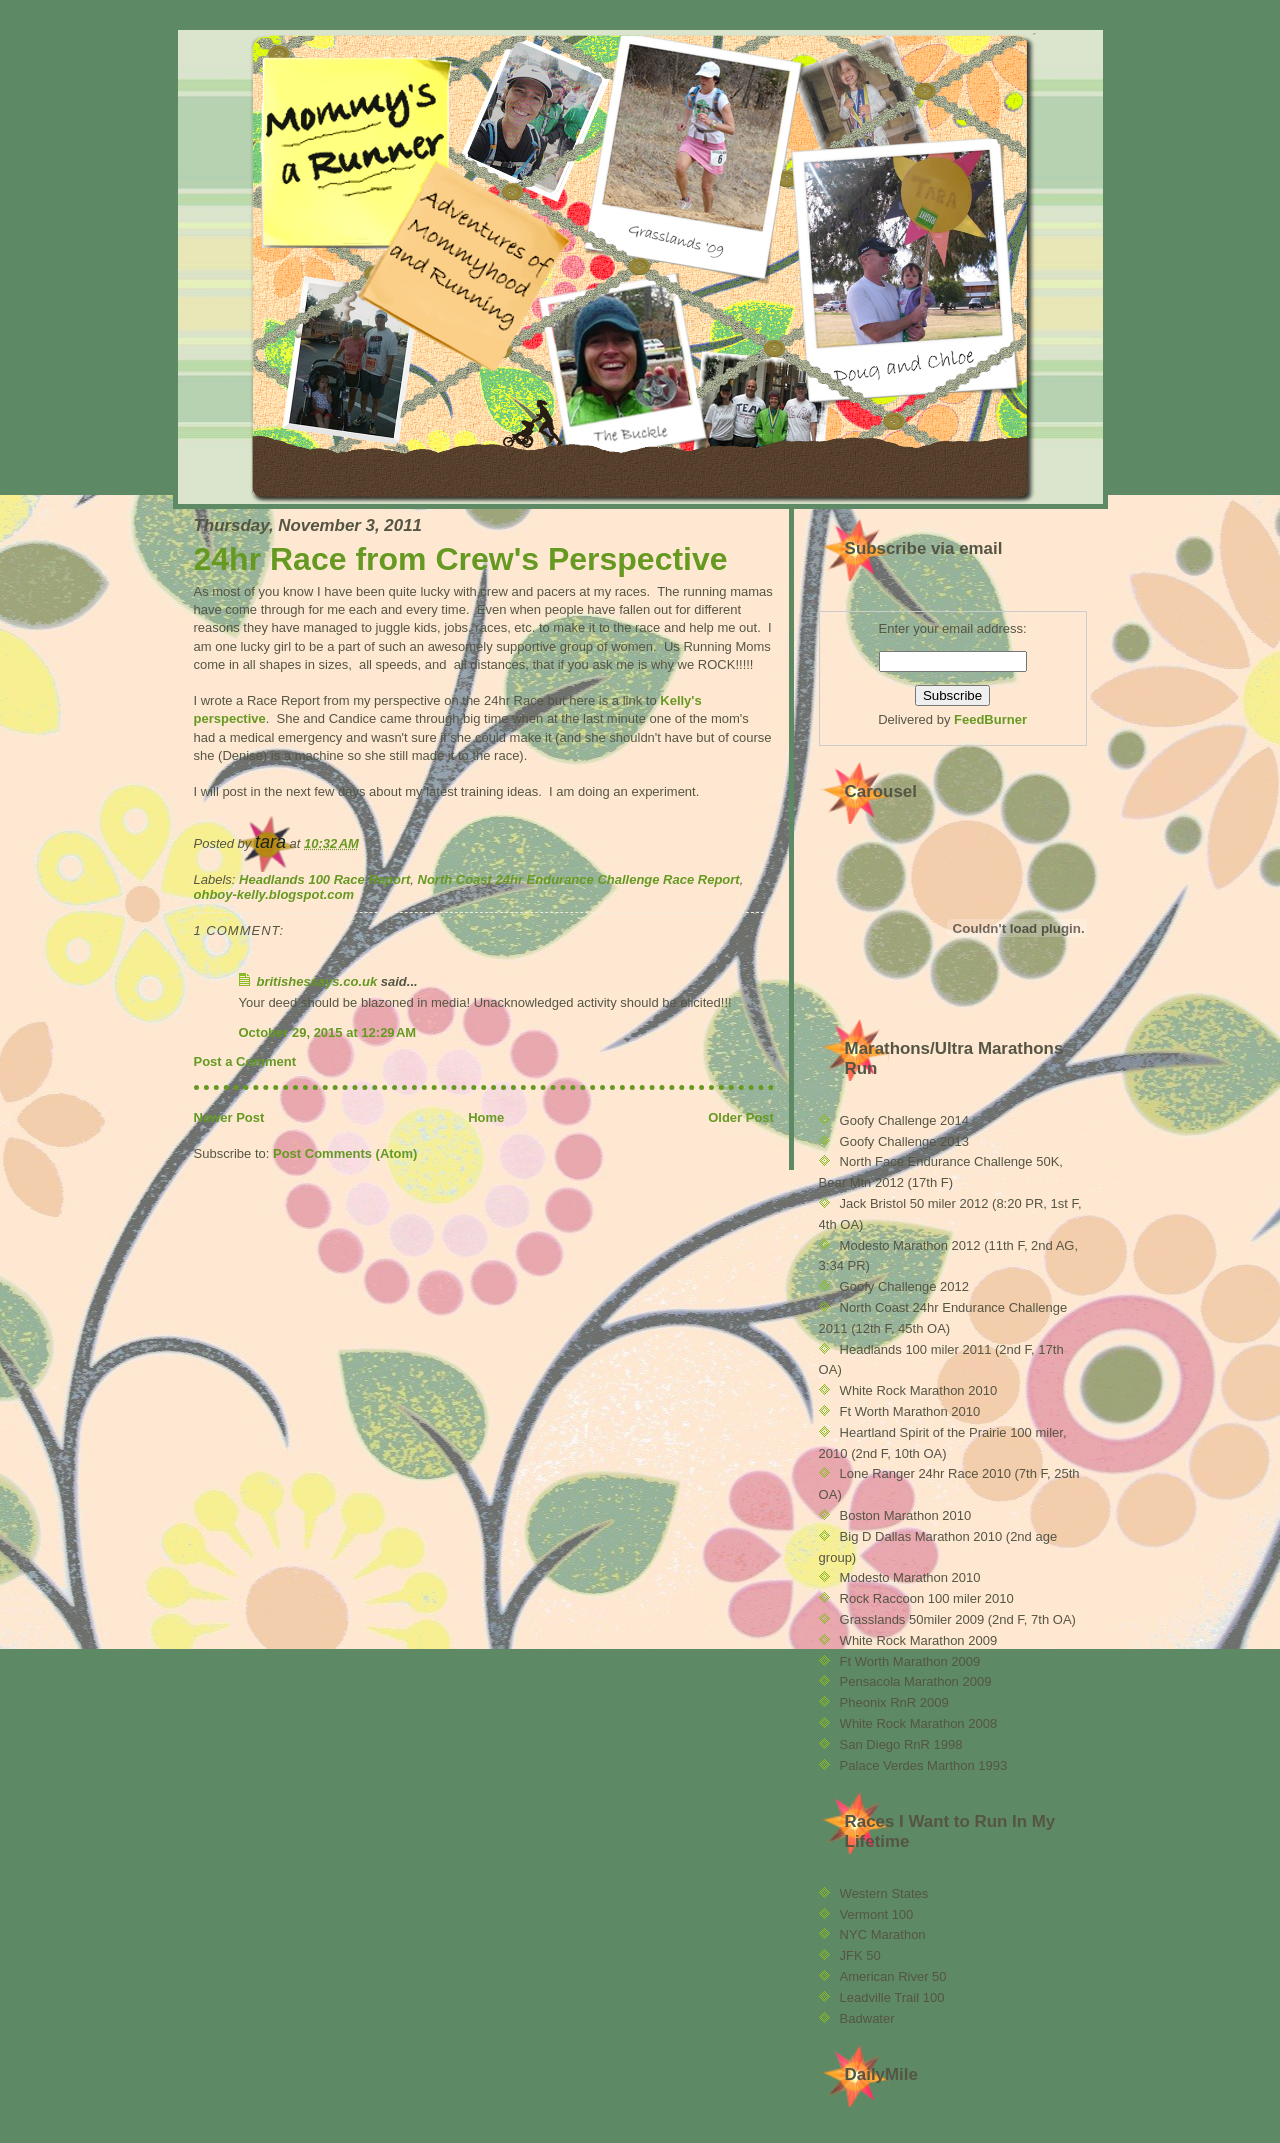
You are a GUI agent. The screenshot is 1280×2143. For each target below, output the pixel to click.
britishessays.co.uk (317, 981)
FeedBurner (990, 719)
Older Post (741, 1117)
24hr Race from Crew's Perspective (461, 559)
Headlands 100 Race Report (324, 879)
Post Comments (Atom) (345, 1153)
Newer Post (229, 1117)
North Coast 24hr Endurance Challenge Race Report (579, 879)
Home (486, 1117)
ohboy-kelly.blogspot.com (274, 894)
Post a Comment (245, 1061)
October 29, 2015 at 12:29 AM (328, 1032)
